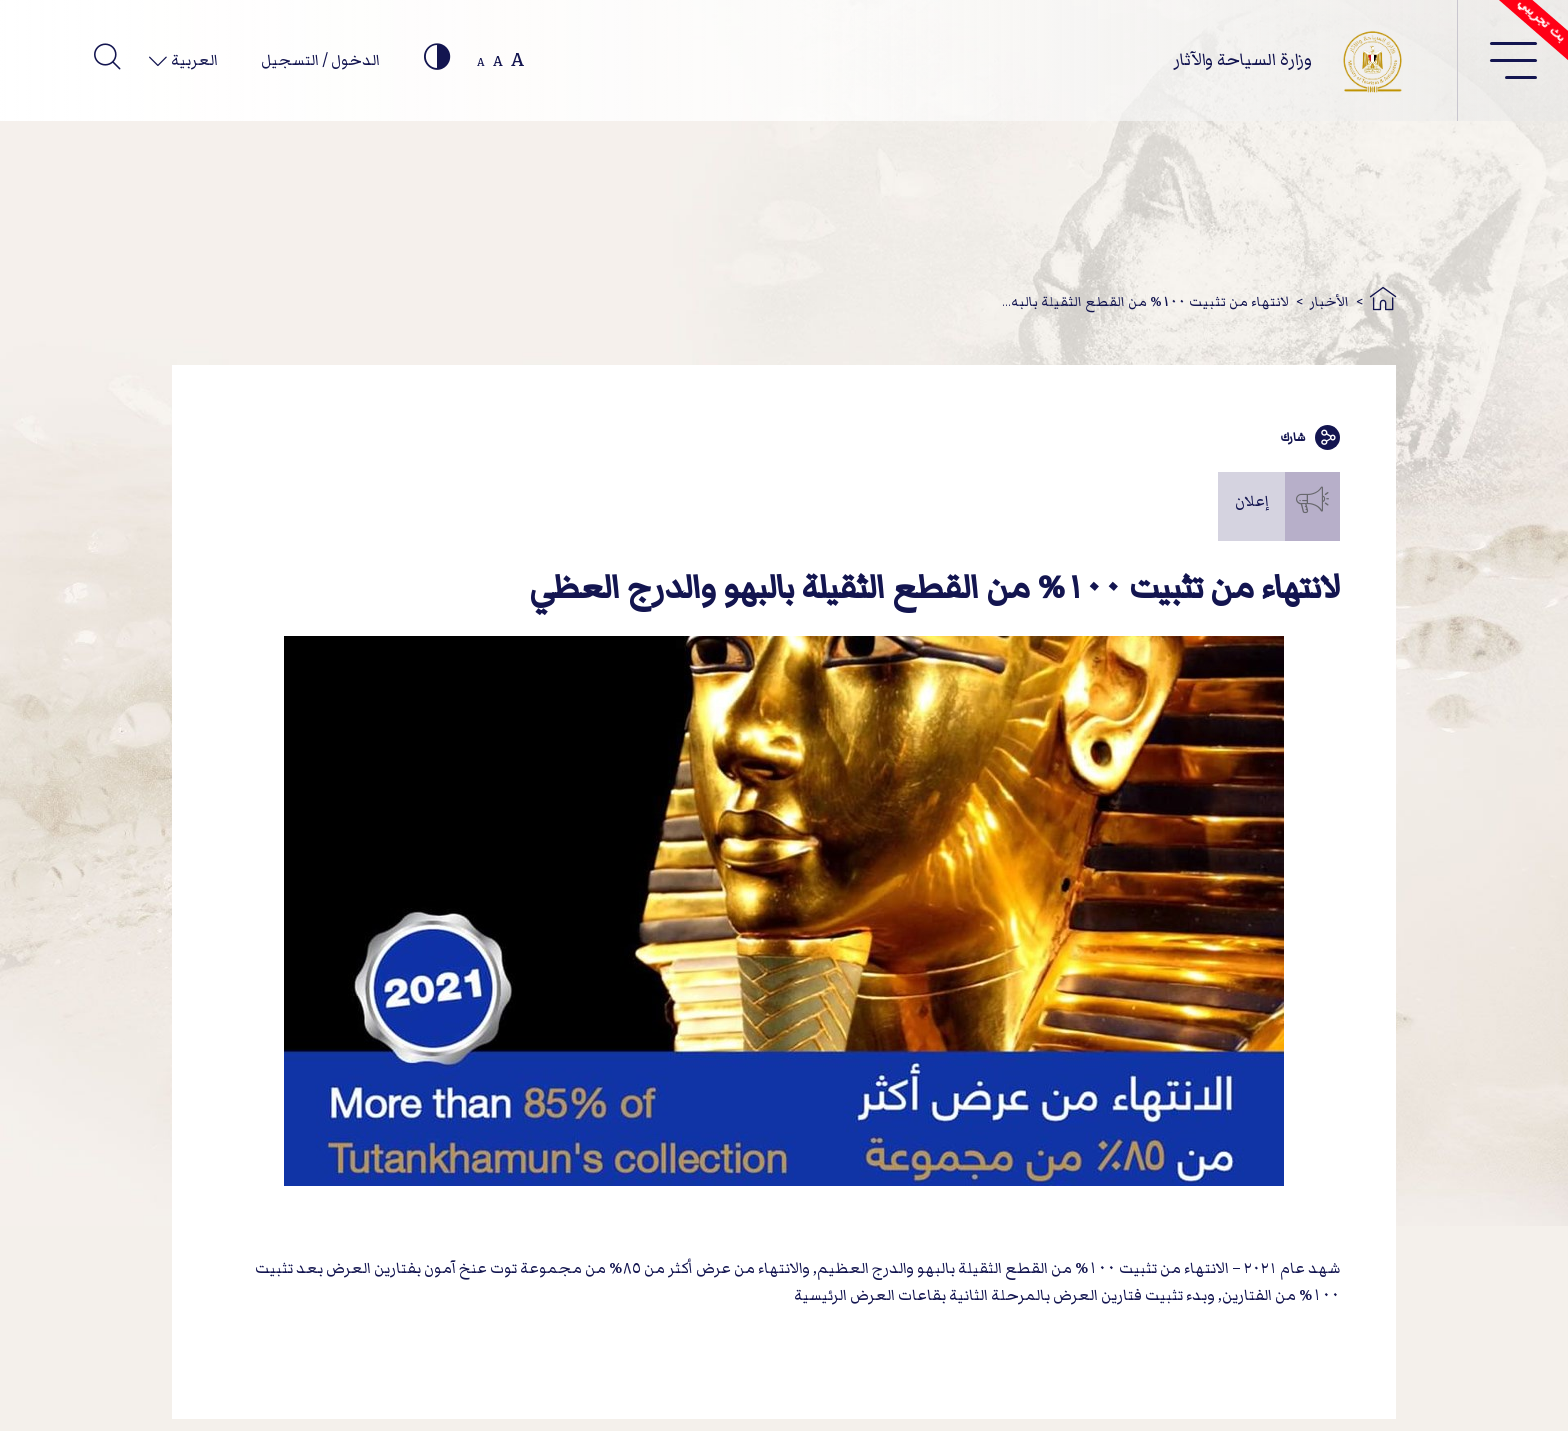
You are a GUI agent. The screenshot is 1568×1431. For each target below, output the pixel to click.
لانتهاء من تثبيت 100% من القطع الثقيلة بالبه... (1145, 301)
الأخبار (1329, 301)
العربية (193, 60)
